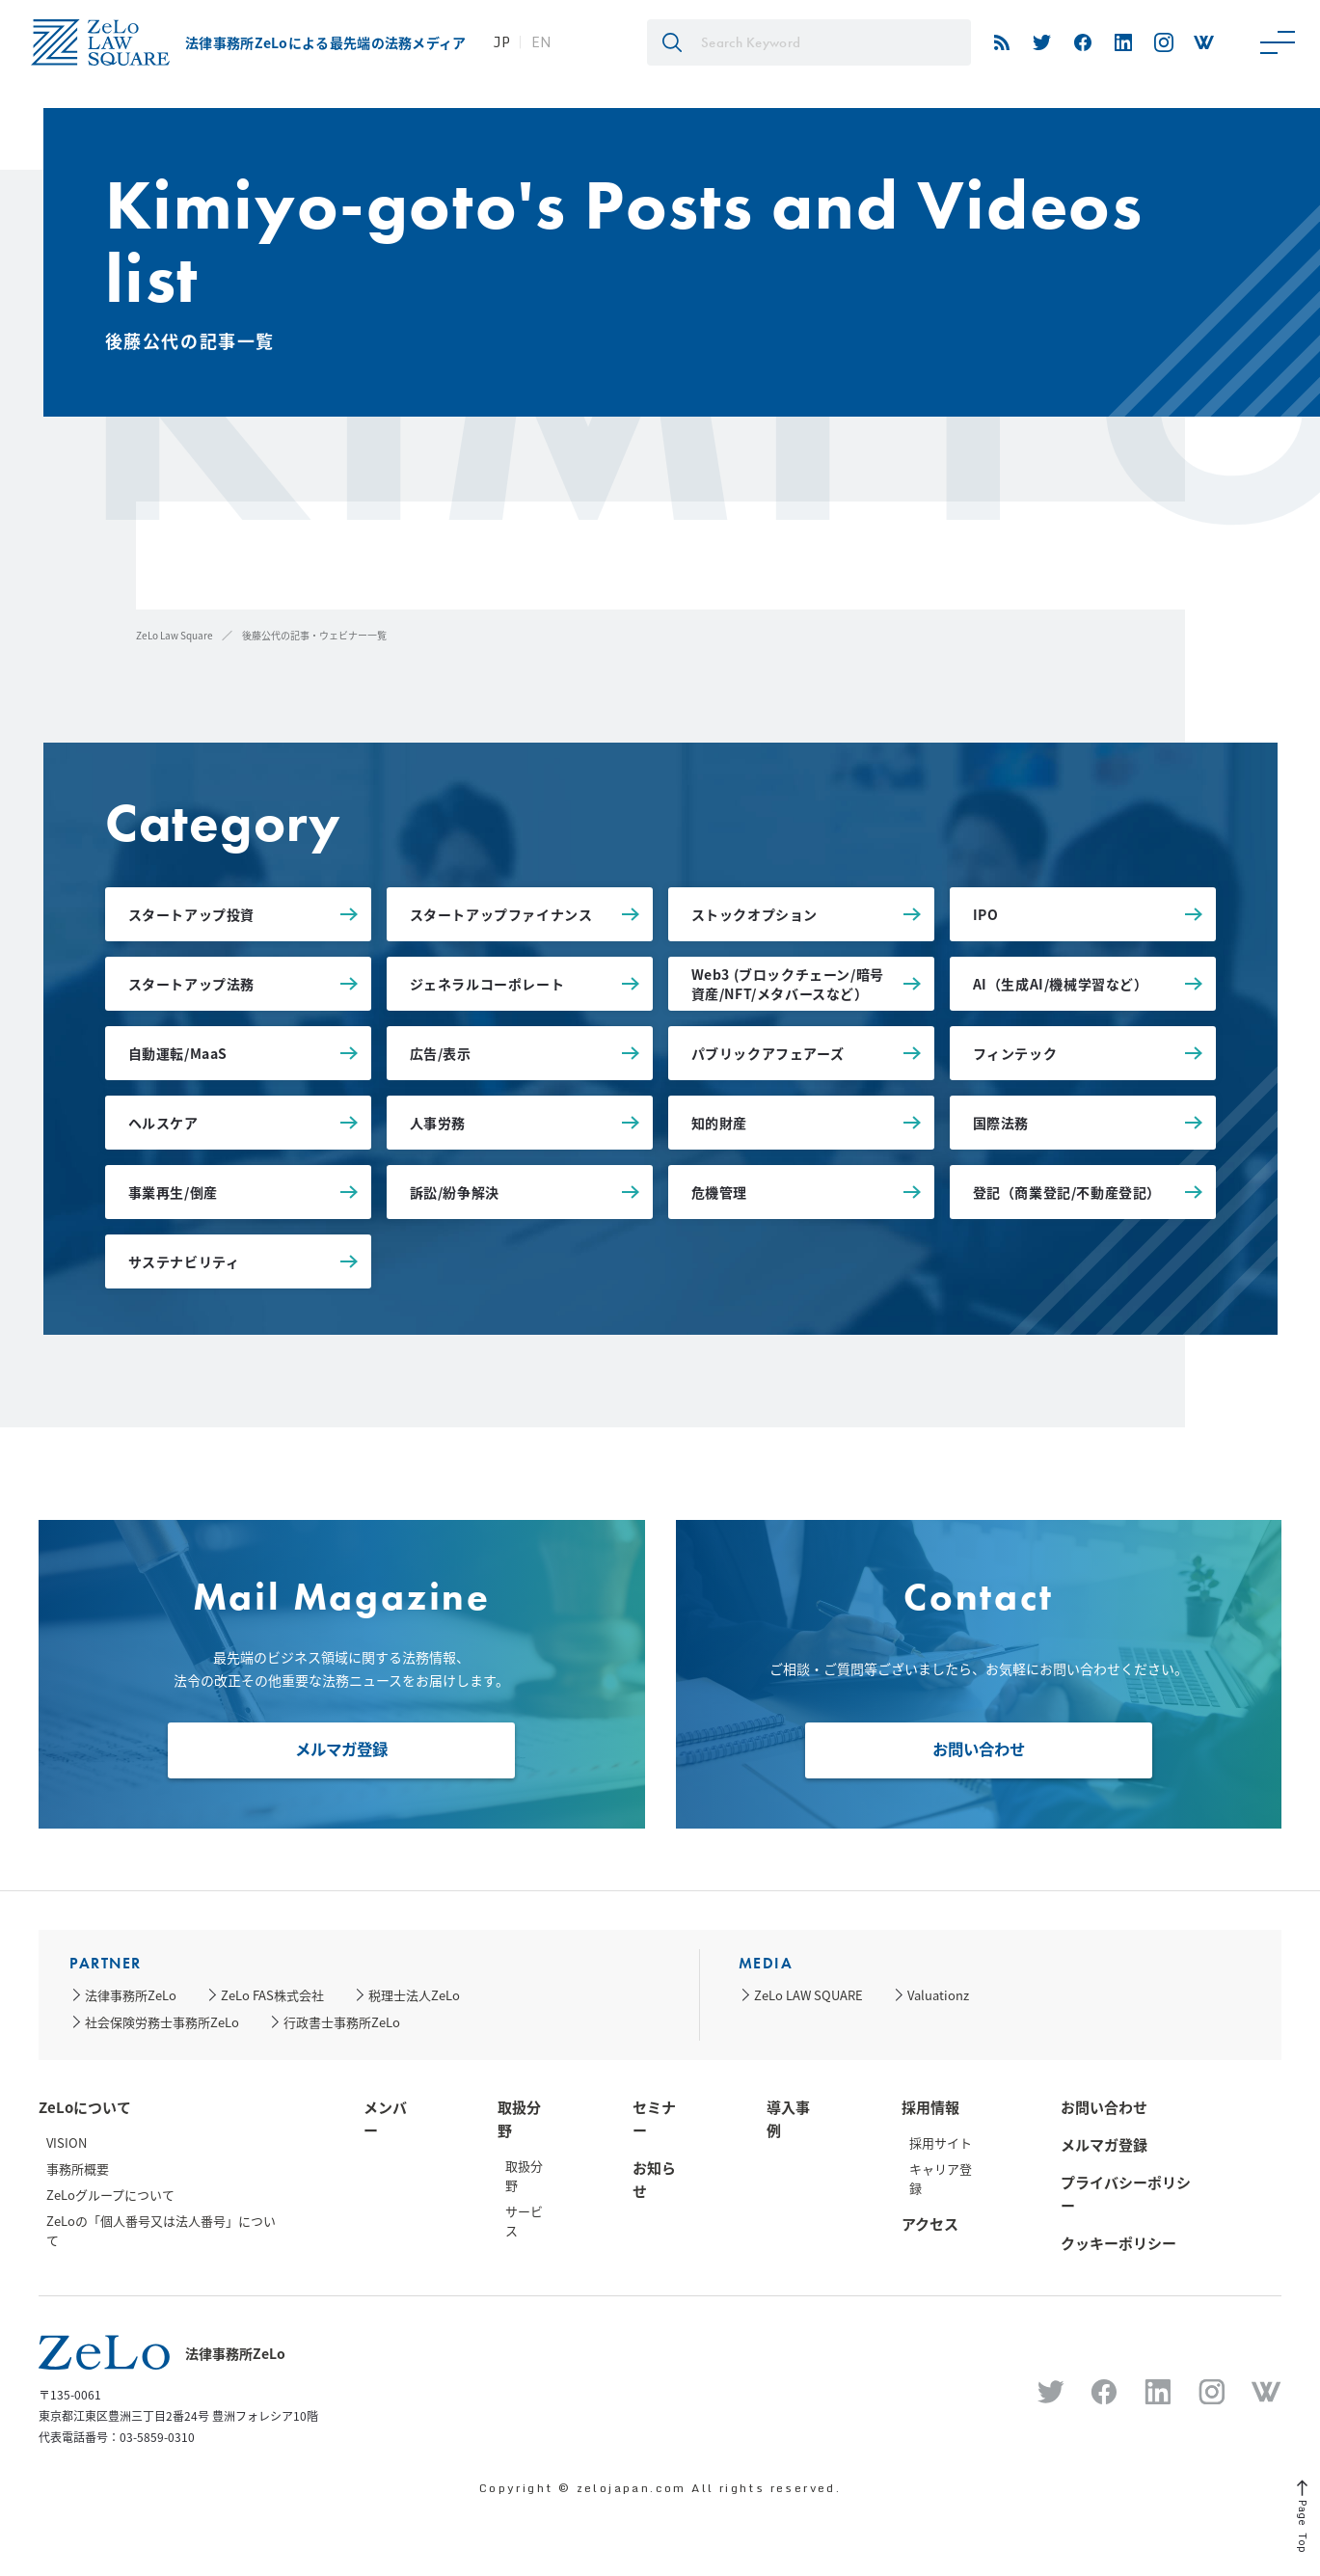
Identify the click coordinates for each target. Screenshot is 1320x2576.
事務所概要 (77, 2168)
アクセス (930, 2224)
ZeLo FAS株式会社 (272, 1995)
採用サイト (940, 2142)
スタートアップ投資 (191, 914)
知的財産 (719, 1122)
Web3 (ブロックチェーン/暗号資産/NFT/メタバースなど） (787, 983)
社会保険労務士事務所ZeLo (162, 2022)
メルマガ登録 (341, 1747)
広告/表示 (440, 1053)
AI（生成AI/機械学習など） (1060, 983)
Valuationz (938, 1995)
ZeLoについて (85, 2107)
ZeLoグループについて (110, 2194)
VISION (66, 2142)
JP (501, 42)
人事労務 (438, 1122)
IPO (986, 914)
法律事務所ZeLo (130, 1995)
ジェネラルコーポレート (487, 983)
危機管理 (719, 1192)
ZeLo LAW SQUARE (808, 1995)
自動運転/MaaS (178, 1053)
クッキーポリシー (1118, 2243)
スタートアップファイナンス (501, 914)
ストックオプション (754, 914)
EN (541, 42)
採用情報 (930, 2107)
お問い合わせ (979, 1747)
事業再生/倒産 (173, 1192)
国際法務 (1001, 1122)
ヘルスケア (163, 1122)
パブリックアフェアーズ (768, 1053)
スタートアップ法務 (191, 983)
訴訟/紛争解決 (454, 1192)
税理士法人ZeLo (414, 1995)
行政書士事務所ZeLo (341, 2022)
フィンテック (1015, 1053)
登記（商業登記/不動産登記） (1067, 1192)
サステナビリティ (184, 1261)
